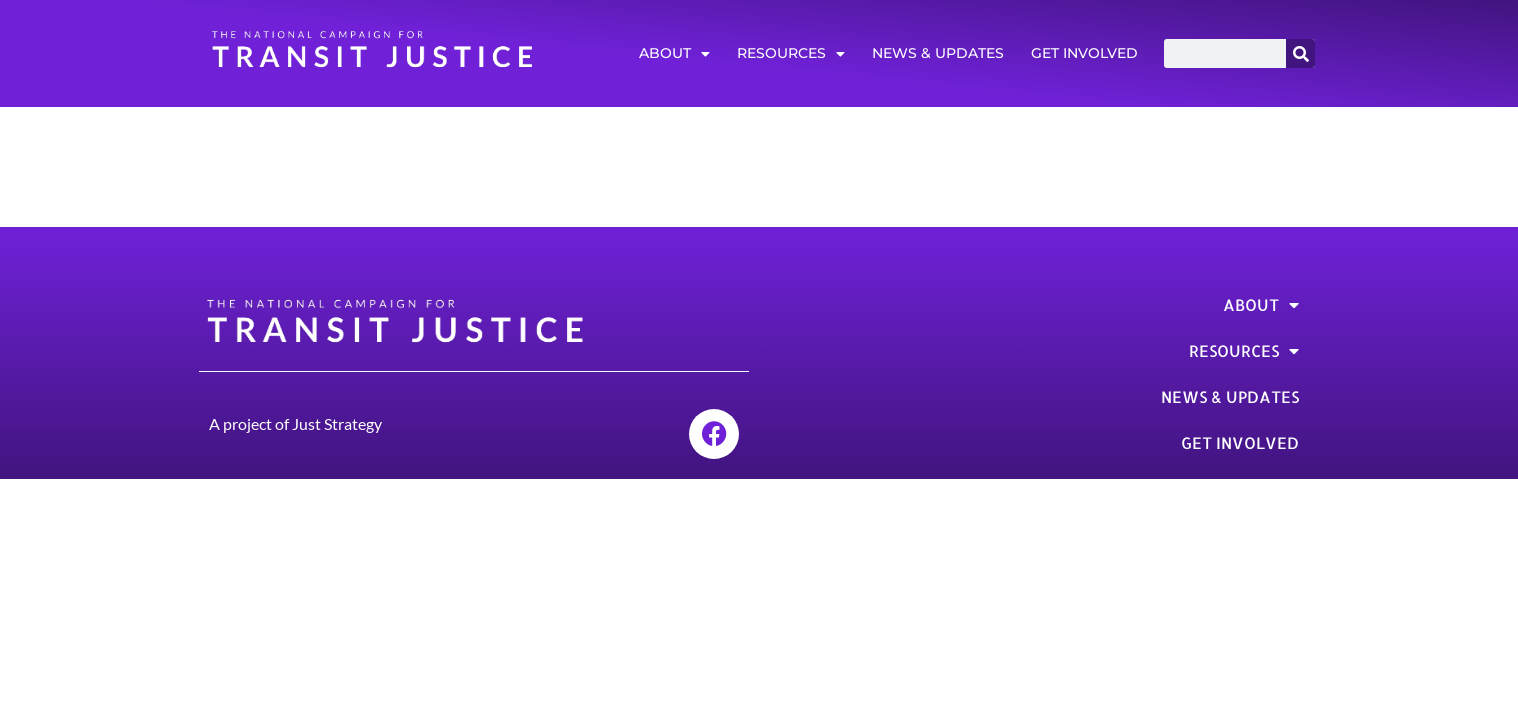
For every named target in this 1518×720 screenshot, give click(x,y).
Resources (791, 54)
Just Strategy (337, 423)
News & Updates (938, 53)
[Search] (1300, 53)
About (674, 54)
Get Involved (1084, 53)
